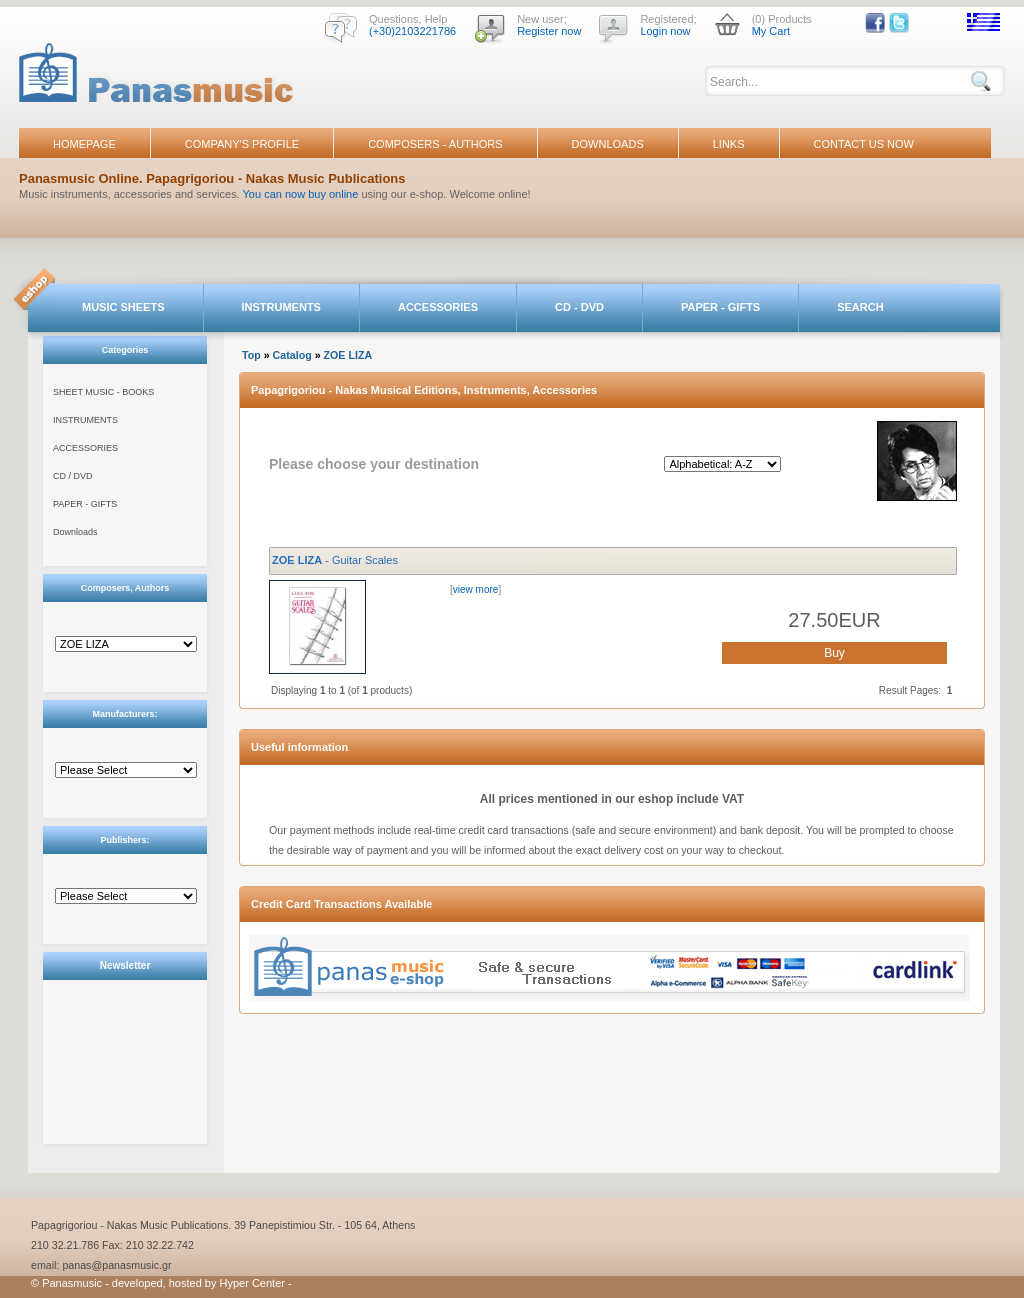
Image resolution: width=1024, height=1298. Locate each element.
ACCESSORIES (438, 307)
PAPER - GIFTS (720, 307)
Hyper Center (252, 1283)
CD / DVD (73, 476)
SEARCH (860, 307)
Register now (549, 31)
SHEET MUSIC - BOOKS (103, 392)
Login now (665, 31)
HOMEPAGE (84, 144)
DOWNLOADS (608, 144)
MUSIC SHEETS (123, 307)
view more (476, 589)
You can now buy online (301, 194)
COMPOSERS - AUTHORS (435, 144)
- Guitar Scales (335, 560)
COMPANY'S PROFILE (242, 144)
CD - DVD (579, 307)
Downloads (75, 532)
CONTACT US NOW (864, 144)
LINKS (729, 144)
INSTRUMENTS (281, 307)
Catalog (292, 355)
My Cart (771, 31)
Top (251, 355)
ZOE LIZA (348, 355)
